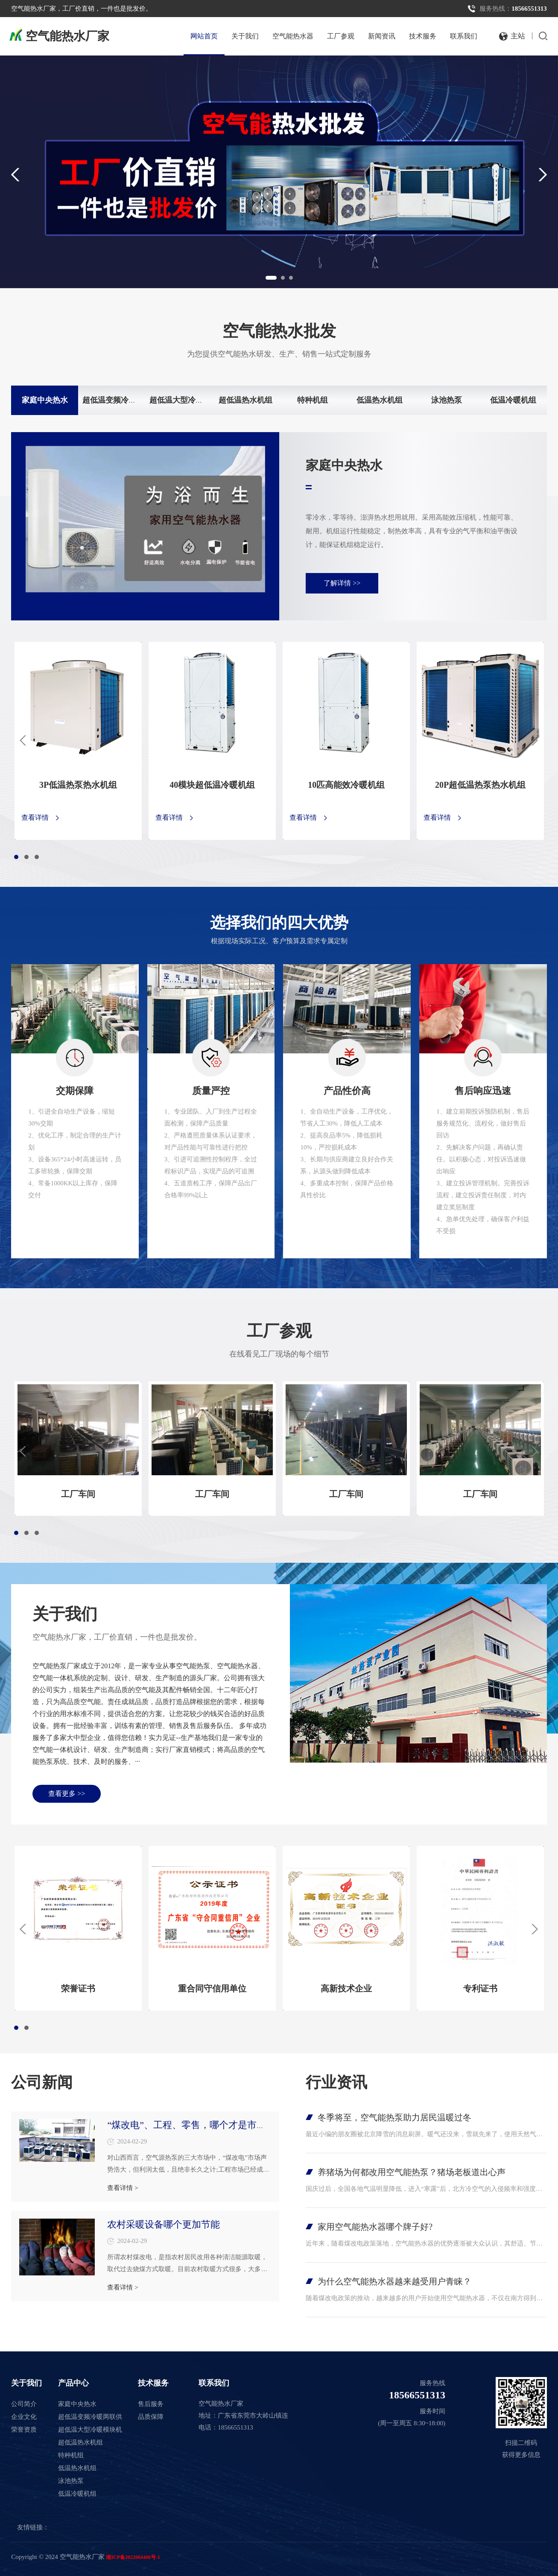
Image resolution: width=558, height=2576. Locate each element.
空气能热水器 (292, 36)
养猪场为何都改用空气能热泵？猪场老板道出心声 (411, 2172)
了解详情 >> (342, 583)
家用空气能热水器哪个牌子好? (375, 2226)
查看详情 (35, 818)
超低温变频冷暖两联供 (120, 400)
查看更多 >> (66, 1793)
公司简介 (24, 2404)
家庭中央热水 (45, 400)
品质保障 (151, 2416)
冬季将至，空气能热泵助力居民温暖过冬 (394, 2117)
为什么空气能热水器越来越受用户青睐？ (394, 2281)
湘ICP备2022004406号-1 (133, 2557)
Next (548, 173)
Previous (9, 173)
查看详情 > (122, 2187)
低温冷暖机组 (513, 400)
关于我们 (245, 36)
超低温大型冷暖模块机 (187, 400)
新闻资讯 (381, 36)
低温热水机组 (379, 400)
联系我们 (463, 36)
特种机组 (312, 400)
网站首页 (204, 36)
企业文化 (24, 2416)
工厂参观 (340, 36)
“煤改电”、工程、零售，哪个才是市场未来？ (200, 2125)
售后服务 (151, 2404)
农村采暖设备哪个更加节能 (163, 2224)
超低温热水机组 (245, 400)
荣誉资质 (24, 2429)
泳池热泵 (446, 400)
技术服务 (422, 36)
